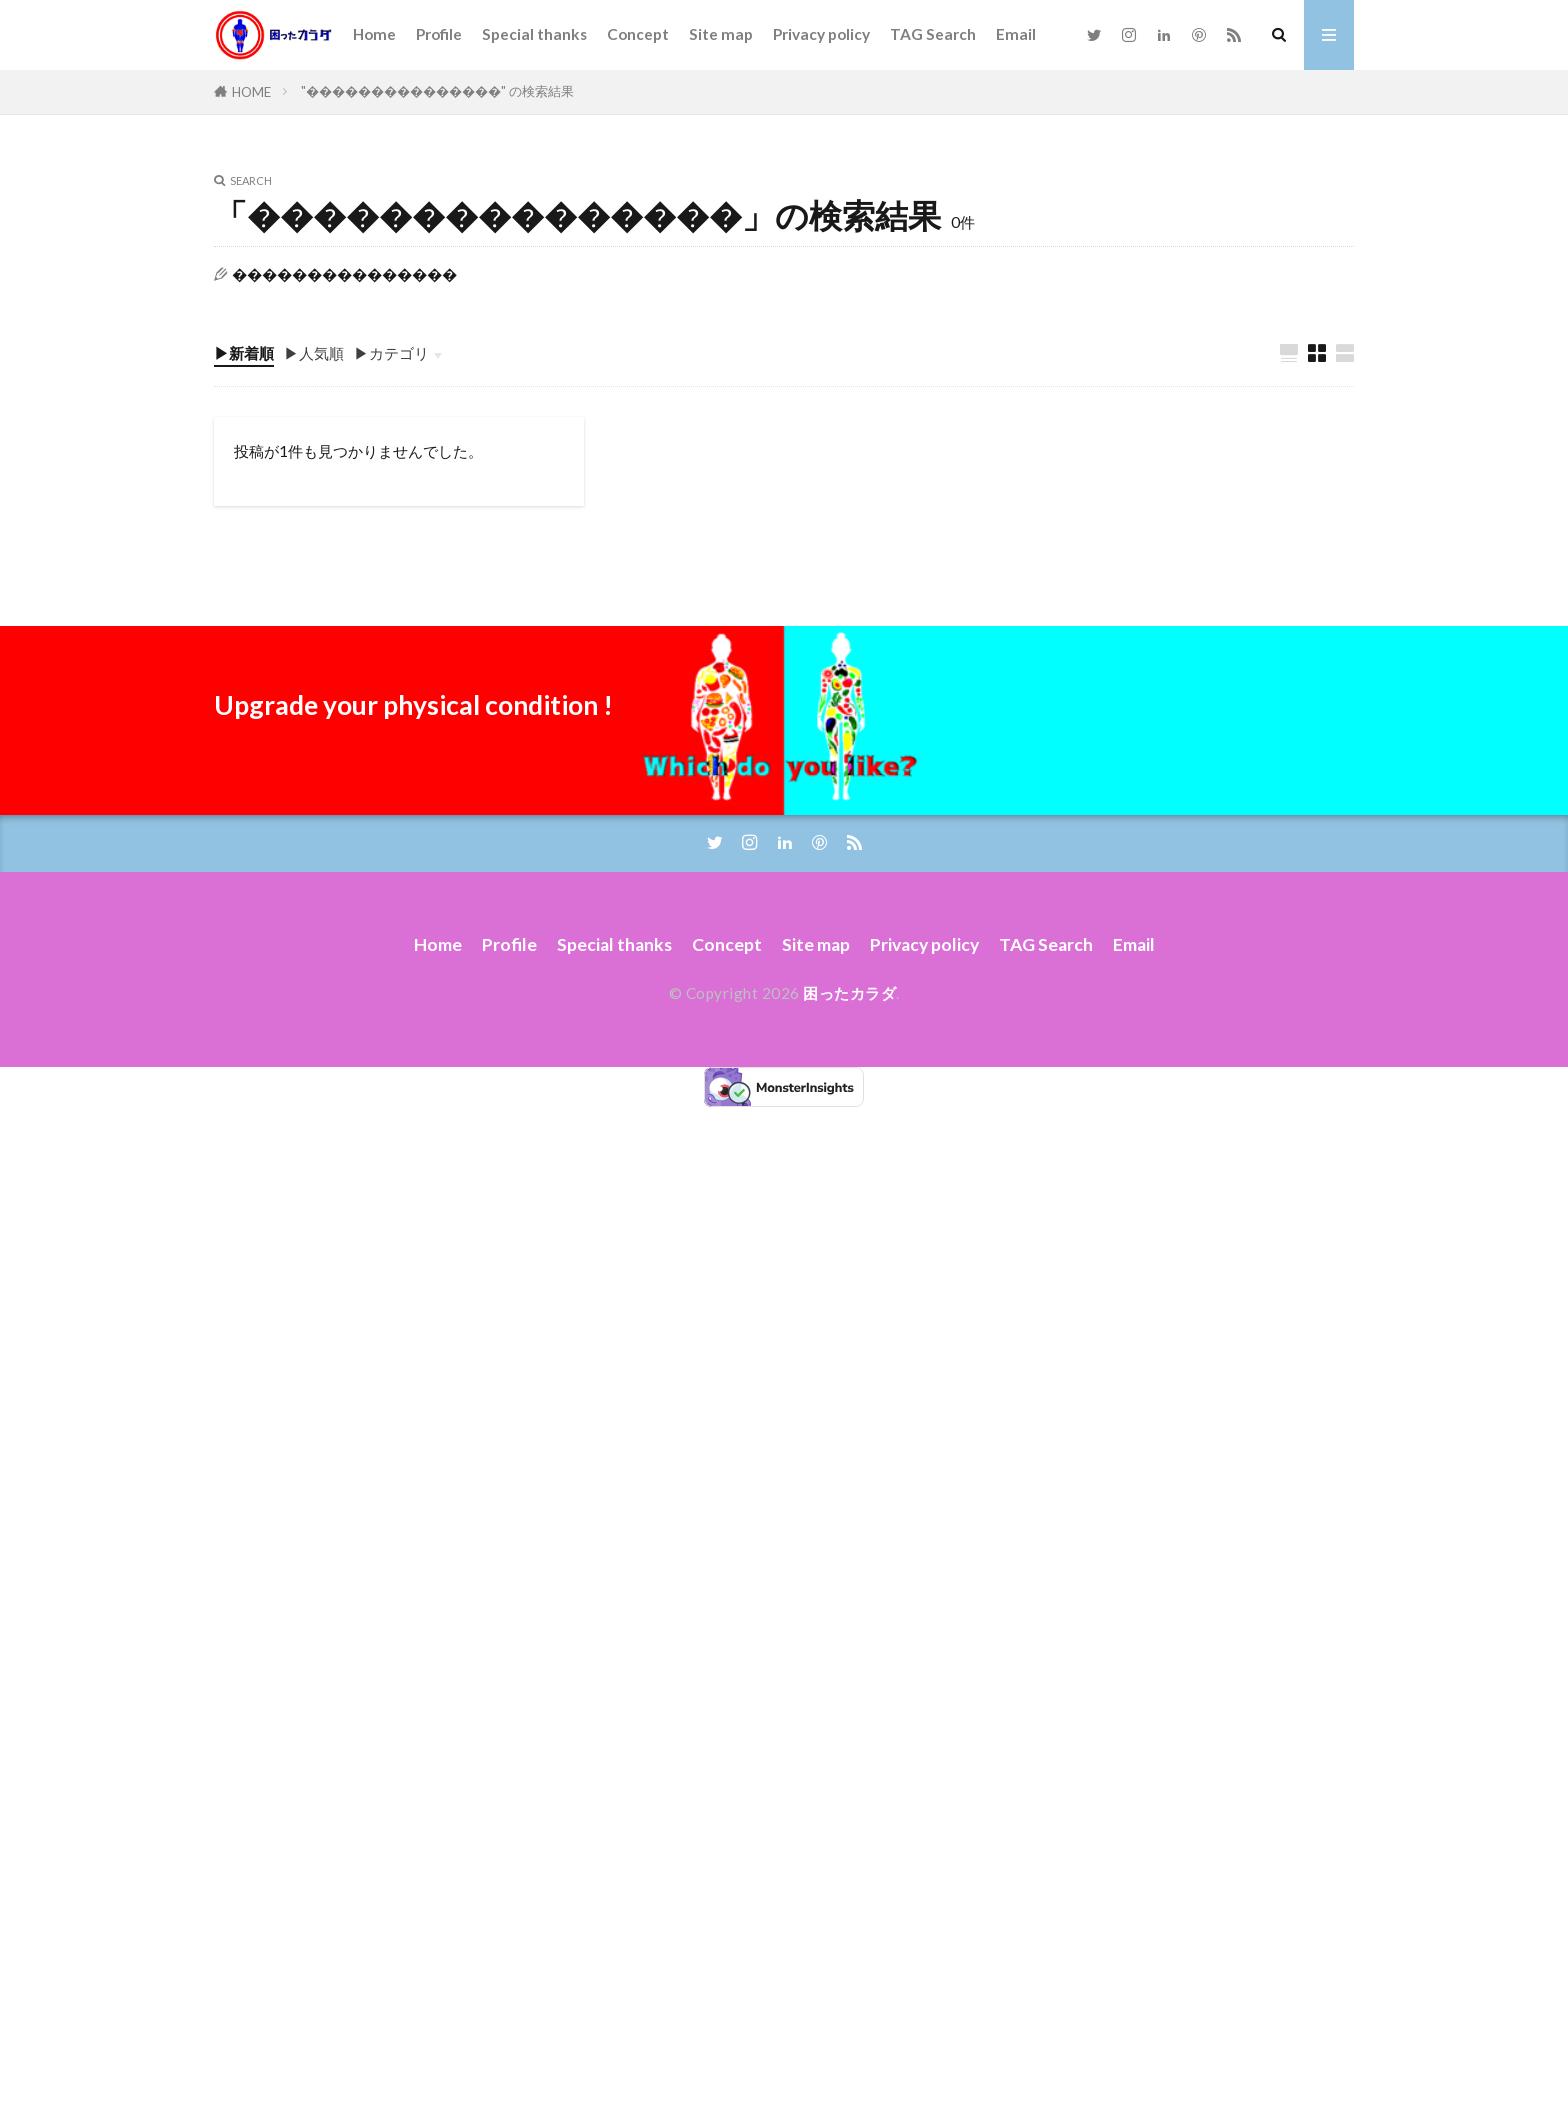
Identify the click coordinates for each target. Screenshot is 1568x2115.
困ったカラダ (849, 993)
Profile (439, 34)
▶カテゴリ (391, 353)
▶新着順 (244, 353)
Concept (638, 34)
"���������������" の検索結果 (437, 91)
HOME (251, 92)
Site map (721, 34)
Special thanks (534, 34)
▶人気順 (314, 353)
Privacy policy (821, 34)
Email (1016, 34)
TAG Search (933, 34)
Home (374, 34)
